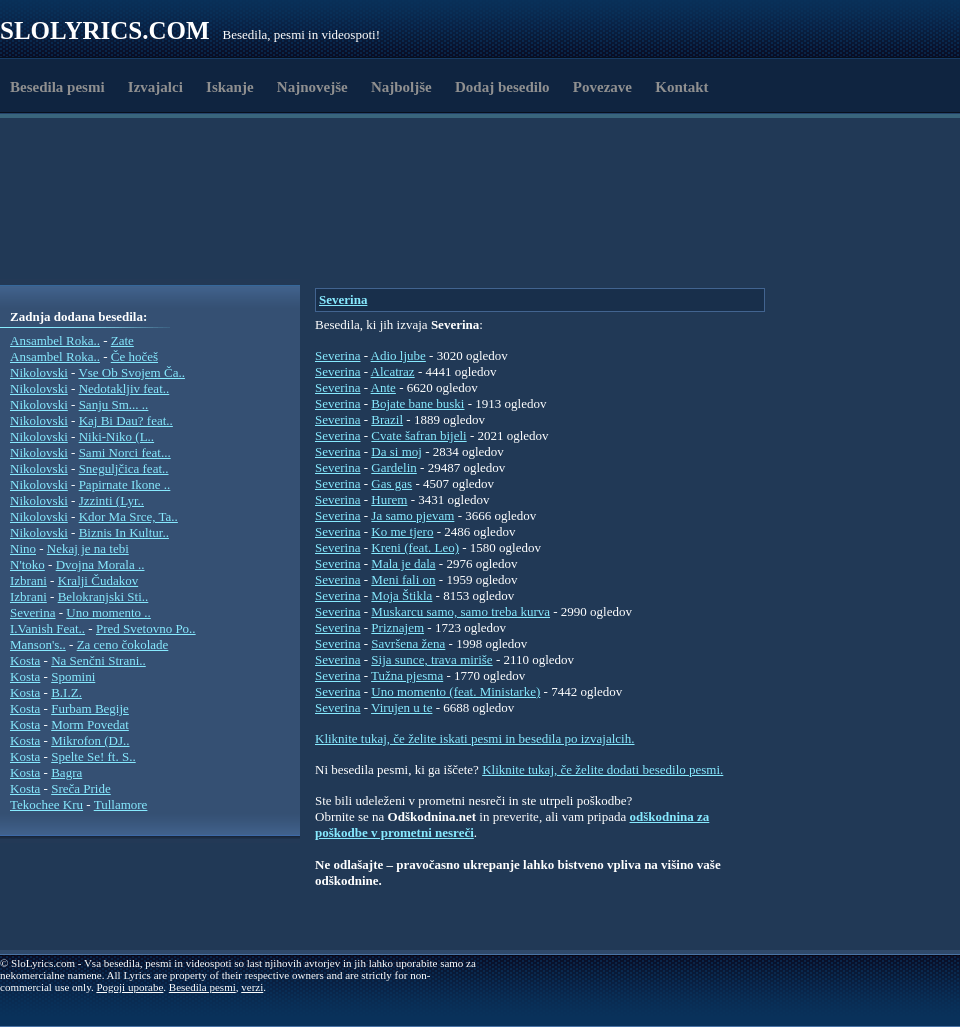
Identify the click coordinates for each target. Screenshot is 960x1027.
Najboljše (401, 87)
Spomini (73, 676)
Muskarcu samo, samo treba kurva (460, 611)
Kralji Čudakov (98, 580)
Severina (32, 612)
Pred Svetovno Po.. (146, 628)
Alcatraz (393, 371)
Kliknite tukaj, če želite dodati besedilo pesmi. (602, 769)
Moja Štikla (401, 595)
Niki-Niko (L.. (116, 436)
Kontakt (681, 87)
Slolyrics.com (105, 30)
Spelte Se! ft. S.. (93, 756)
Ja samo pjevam (412, 515)
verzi (252, 987)
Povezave (602, 87)
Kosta (25, 660)
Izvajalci (155, 87)
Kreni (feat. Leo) (415, 547)
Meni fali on (403, 579)
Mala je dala (403, 563)
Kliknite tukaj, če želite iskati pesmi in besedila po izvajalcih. (474, 738)
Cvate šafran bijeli (418, 435)
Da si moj (396, 451)
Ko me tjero (402, 531)
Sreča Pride (81, 788)
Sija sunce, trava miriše (431, 659)
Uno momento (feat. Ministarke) (455, 691)
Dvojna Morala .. (100, 564)
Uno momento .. (108, 612)
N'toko (27, 564)
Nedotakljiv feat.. (124, 388)
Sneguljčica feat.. (124, 468)
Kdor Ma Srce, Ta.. (128, 516)
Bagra (66, 772)
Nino (23, 548)
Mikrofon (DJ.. (90, 740)
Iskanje (230, 87)
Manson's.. (38, 644)
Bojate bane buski (417, 403)
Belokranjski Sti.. (103, 596)
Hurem (389, 499)
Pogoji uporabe (129, 987)
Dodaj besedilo (502, 87)
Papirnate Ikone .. (125, 484)
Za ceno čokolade (123, 644)
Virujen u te (401, 707)
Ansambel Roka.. (55, 340)
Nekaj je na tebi (88, 548)
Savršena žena (408, 643)
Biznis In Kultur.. (124, 532)
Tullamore (121, 804)
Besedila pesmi (57, 87)
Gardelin (393, 467)
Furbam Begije (90, 708)
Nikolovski (39, 372)
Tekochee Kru (46, 804)
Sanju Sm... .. (114, 404)
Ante (383, 387)
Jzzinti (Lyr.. (111, 500)
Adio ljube (398, 355)
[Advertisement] (387, 233)
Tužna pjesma (407, 675)
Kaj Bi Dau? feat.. (126, 420)
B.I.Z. (66, 692)
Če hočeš (134, 356)
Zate (122, 340)
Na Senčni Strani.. (98, 660)
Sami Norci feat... (125, 452)
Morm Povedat (90, 724)
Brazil (387, 419)
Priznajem (397, 627)
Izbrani (28, 580)
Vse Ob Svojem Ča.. (131, 372)
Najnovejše (312, 87)
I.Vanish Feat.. (47, 628)
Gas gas (391, 483)
